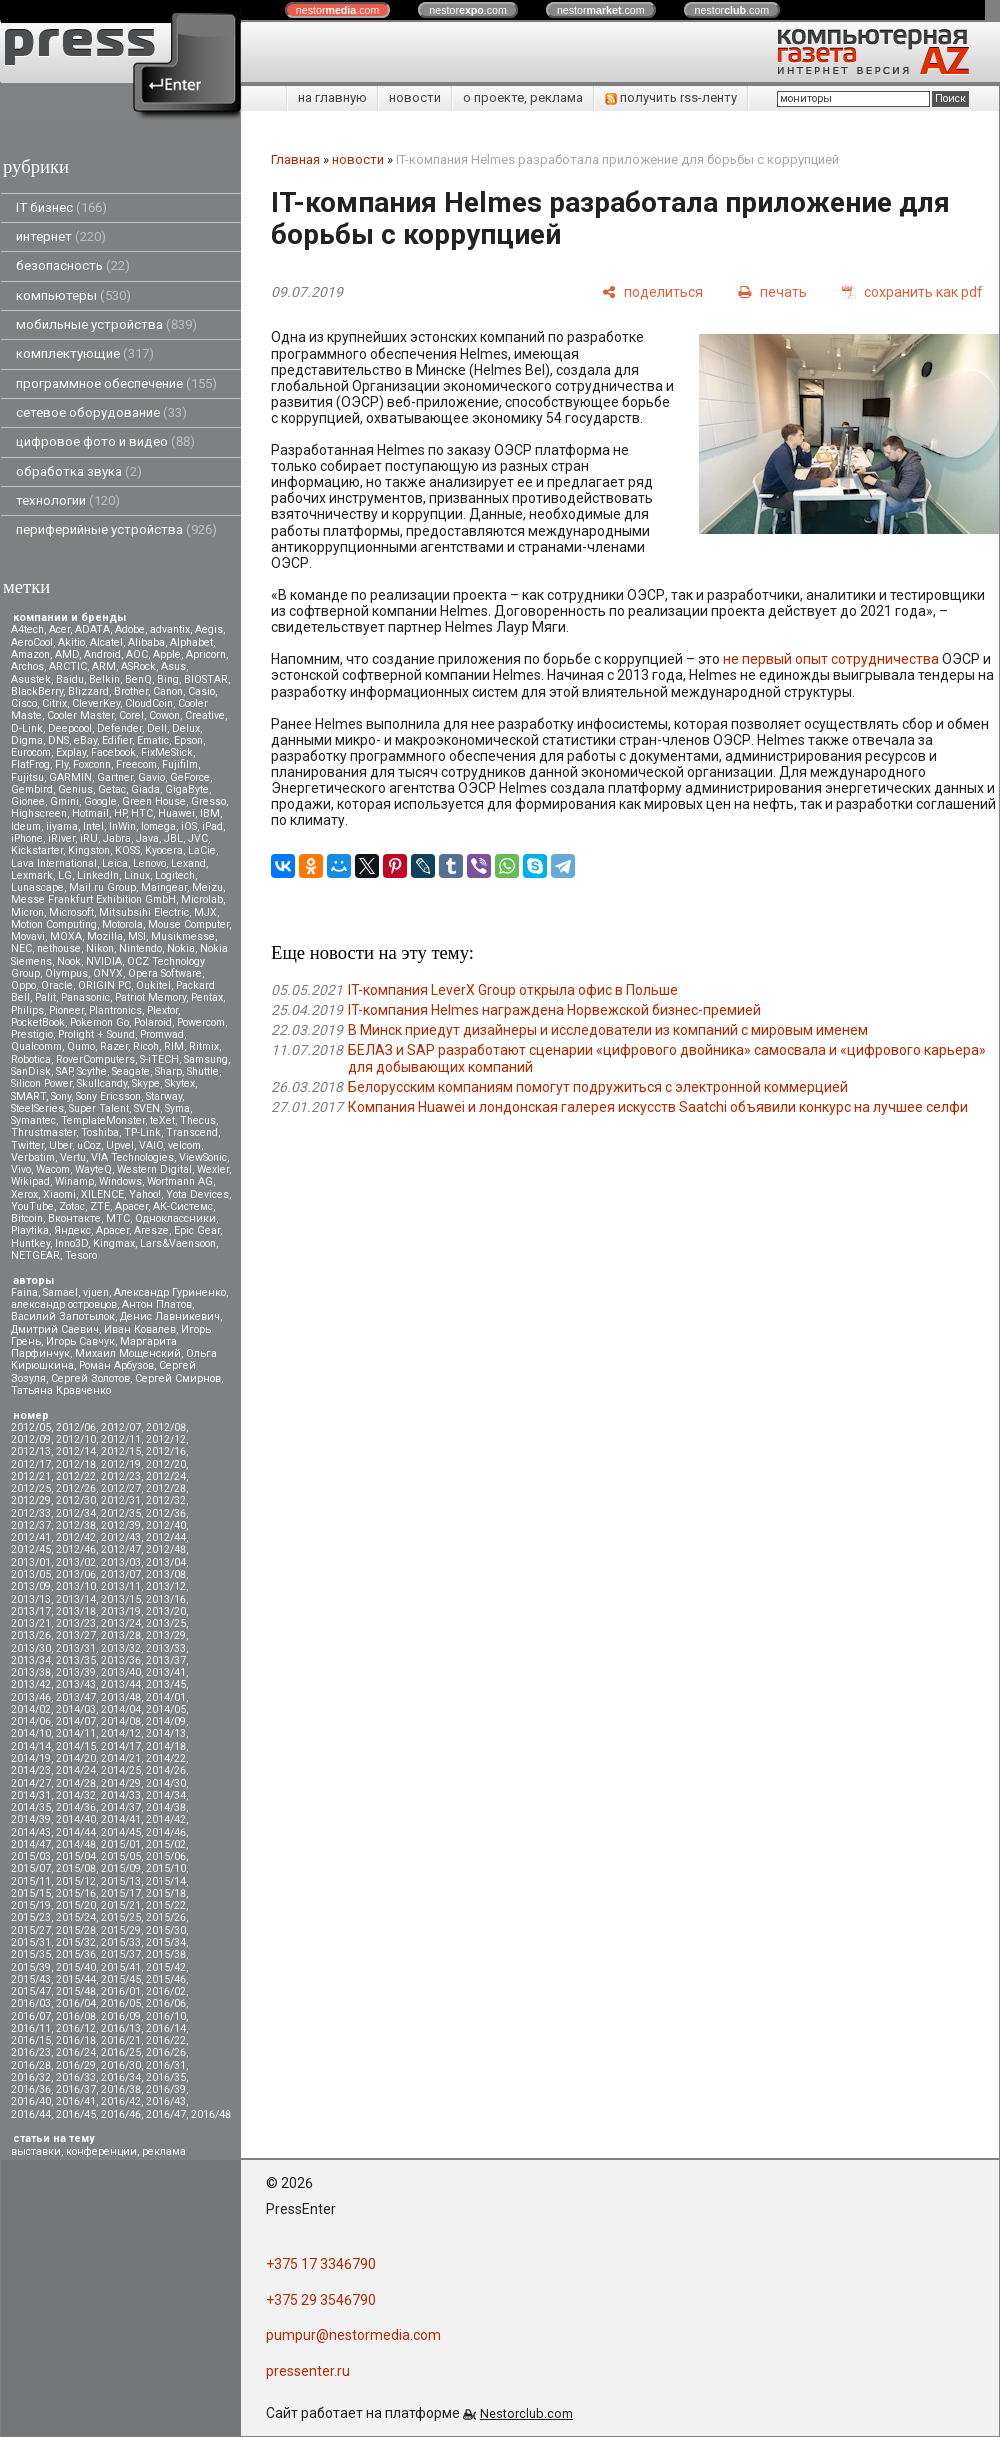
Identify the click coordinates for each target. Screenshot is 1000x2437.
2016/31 (166, 2065)
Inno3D (71, 1243)
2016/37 (76, 2089)
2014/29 (121, 1783)
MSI (137, 936)
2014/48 (76, 1844)
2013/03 (121, 1562)
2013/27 (76, 1635)
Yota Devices (197, 1194)
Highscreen (39, 813)
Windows (120, 1181)
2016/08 (76, 2016)
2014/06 (31, 1721)
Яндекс (72, 1230)
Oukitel (153, 985)
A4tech (27, 629)
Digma (27, 740)
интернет (61, 236)
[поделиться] (652, 291)
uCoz (89, 1145)
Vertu (73, 1157)
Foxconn (92, 764)
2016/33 (76, 2077)
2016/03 (31, 2003)
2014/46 (166, 1832)
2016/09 (121, 2016)
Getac (112, 789)
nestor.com (338, 10)
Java (147, 838)
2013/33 (166, 1648)
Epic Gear (197, 1230)
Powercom (201, 1022)
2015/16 (76, 1893)
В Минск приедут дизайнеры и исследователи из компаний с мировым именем (608, 1030)
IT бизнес (61, 207)
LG (65, 875)
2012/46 (76, 1549)
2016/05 (121, 2003)
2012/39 (121, 1525)
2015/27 (31, 1930)
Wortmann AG (180, 1181)
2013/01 (31, 1562)
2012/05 (31, 1427)
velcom (184, 1145)
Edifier (117, 740)
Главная (295, 159)
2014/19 (31, 1758)
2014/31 (31, 1795)
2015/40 (76, 1967)
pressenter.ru (308, 2371)
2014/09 (166, 1721)
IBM (210, 813)
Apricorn (206, 654)
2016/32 (31, 2077)
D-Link (27, 728)
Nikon (100, 948)
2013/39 (76, 1672)
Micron (27, 912)
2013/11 (121, 1586)
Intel (93, 826)
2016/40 (31, 2101)
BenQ (138, 679)
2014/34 (166, 1795)
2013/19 (121, 1611)
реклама (164, 2151)
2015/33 (121, 1942)
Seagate (131, 1071)
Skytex (180, 1083)
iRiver (61, 838)
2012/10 (76, 1439)
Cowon (164, 715)
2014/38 (166, 1807)
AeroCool (32, 642)
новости (415, 97)
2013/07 (121, 1574)
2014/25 (121, 1770)
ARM (104, 666)
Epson (188, 740)
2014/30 (166, 1783)
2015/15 (31, 1893)
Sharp (168, 1071)
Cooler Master (80, 715)
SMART (28, 1096)
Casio (201, 691)
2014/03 (76, 1709)
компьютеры (73, 295)
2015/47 (31, 1991)
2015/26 (166, 1917)
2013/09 (31, 1586)
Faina (24, 1292)
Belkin (104, 679)
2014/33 (121, 1795)
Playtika (30, 1230)
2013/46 (31, 1697)
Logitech (175, 875)
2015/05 (121, 1856)
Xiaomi (59, 1194)
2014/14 (31, 1746)
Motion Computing (54, 924)
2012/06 (76, 1427)
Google (100, 801)
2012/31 (121, 1500)
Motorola (122, 924)
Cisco (24, 703)
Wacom (53, 1169)
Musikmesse (183, 936)
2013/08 (166, 1574)
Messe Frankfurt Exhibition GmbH (93, 899)
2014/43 (31, 1832)
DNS (58, 740)
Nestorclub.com (526, 2413)
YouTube (32, 1206)
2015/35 (31, 1954)
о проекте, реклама (523, 97)
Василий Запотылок (63, 1316)
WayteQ (93, 1169)
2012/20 (166, 1464)
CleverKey (96, 703)
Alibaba (146, 642)
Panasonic (85, 997)
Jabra (117, 838)
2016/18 (76, 2040)
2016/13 (121, 2028)
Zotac (72, 1206)
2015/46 (166, 1979)
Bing (168, 679)
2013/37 (166, 1660)
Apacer (112, 1230)
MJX (205, 912)
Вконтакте (74, 1218)
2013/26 (31, 1635)
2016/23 (31, 2052)
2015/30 (166, 1930)
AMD (67, 654)
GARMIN (70, 777)
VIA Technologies (132, 1157)
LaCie (202, 850)
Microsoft (71, 912)
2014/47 (31, 1844)
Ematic (153, 740)
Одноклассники (175, 1218)
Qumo (81, 1046)
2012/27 (121, 1488)
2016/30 (121, 2065)
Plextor (162, 1010)
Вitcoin (27, 1218)
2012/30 (76, 1500)
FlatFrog (30, 764)
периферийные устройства (116, 529)
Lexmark (32, 875)
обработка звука (79, 471)
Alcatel (106, 642)
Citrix (54, 703)
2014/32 (76, 1795)
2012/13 (31, 1451)
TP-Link (142, 1132)
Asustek (31, 679)
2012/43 (121, 1537)
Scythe (92, 1071)
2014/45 (121, 1832)
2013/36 (121, 1660)
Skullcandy (102, 1083)
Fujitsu (27, 777)
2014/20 (76, 1758)
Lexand (188, 863)
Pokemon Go (99, 1022)
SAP (64, 1071)
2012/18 (76, 1464)
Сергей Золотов (90, 1378)
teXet (162, 1120)
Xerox (24, 1194)
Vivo (21, 1169)
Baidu (70, 679)
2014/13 (166, 1733)
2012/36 (166, 1513)
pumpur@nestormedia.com (353, 2335)
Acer (59, 629)
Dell (157, 728)
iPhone (27, 838)
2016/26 (166, 2052)
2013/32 (121, 1648)
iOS (189, 826)
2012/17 (31, 1464)
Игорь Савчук (80, 1341)
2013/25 (166, 1623)
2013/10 (76, 1586)
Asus (173, 666)
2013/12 (166, 1586)
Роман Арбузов (116, 1365)
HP (120, 813)
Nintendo (140, 948)
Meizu (207, 887)
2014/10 (31, 1733)
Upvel (120, 1145)
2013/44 (121, 1684)
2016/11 (31, 2028)
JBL (173, 838)
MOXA (66, 936)
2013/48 (121, 1697)
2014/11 (76, 1733)
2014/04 (121, 1709)
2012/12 (166, 1439)
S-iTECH (159, 1059)
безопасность (73, 265)
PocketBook (38, 1022)
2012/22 (76, 1476)
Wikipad (30, 1181)
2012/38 (76, 1525)
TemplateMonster (103, 1120)
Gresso (208, 801)
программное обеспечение (116, 383)
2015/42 (166, 1967)
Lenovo (149, 863)
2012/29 (31, 1500)
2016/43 (166, 2101)
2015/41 (121, 1967)
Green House (154, 801)
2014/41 (121, 1819)
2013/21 (31, 1623)
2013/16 (166, 1599)
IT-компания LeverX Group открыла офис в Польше (513, 990)
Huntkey (30, 1243)
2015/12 (76, 1881)
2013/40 (121, 1672)
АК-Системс (183, 1206)
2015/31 (31, 1942)
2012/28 (166, 1488)
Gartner (115, 777)
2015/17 (121, 1893)
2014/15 (76, 1746)
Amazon (30, 654)
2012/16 (166, 1451)
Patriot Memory (150, 997)
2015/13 (121, 1881)
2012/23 (121, 1476)
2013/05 (31, 1574)
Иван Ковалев (140, 1329)
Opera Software (165, 973)
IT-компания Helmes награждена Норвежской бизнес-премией (554, 1010)
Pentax (207, 997)
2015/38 (166, 1954)
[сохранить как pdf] (912, 291)
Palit (45, 997)
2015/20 (76, 1905)
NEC (21, 948)
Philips (27, 1010)
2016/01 (121, 1991)
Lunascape (37, 887)
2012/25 (31, 1488)
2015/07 (31, 1868)
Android (102, 654)
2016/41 (76, 2101)
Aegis (209, 629)
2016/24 (76, 2052)
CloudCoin (149, 703)
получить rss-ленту (671, 97)
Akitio (71, 642)
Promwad (162, 1034)
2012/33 (31, 1513)
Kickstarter (37, 850)
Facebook (113, 752)
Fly (61, 764)
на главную (332, 97)
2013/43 (76, 1684)
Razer (114, 1046)
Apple (167, 654)
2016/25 (121, 2052)
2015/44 (76, 1979)
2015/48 (76, 1991)
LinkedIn (98, 875)
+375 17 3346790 (321, 2264)
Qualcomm (36, 1046)
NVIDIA (104, 961)
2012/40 (166, 1525)
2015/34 (166, 1942)
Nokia (181, 948)
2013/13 (31, 1599)
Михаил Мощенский (128, 1353)
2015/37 (121, 1954)
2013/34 (31, 1660)
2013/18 (76, 1611)
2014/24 (76, 1770)
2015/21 (121, 1905)
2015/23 (31, 1917)
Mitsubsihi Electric (144, 912)
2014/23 (31, 1770)
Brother (131, 691)
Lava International (54, 863)
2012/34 (76, 1513)
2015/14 (166, 1881)
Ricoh (146, 1046)
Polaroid (153, 1022)
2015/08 (76, 1868)
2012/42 (76, 1537)
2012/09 (31, 1439)
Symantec (33, 1120)
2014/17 (121, 1746)
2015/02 (166, 1844)
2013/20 (166, 1611)
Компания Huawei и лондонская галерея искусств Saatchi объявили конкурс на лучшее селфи (658, 1107)
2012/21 (31, 1476)
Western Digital (154, 1169)
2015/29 (121, 1930)
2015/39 (31, 1967)
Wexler (213, 1169)
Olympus (66, 973)
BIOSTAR (206, 679)
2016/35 (166, 2077)
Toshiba (100, 1132)
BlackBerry (37, 691)
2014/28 (76, 1783)
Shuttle (203, 1071)
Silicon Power (41, 1083)
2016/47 (166, 2114)
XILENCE (102, 1194)
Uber (60, 1145)
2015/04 (76, 1856)
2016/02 (166, 1991)
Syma (177, 1108)
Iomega (158, 826)
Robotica (31, 1059)
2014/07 (76, 1721)
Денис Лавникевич (170, 1316)
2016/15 (31, 2040)
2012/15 (121, 1451)
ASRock (138, 666)
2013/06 (76, 1574)
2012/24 (166, 1476)
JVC (198, 838)
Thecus (198, 1120)
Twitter (27, 1145)
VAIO (151, 1145)
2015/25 (121, 1917)
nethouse (59, 948)
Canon (168, 691)
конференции (101, 2151)
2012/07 (121, 1427)
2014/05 (166, 1709)
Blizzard (88, 691)
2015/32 (76, 1942)
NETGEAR (35, 1255)
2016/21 (121, 2040)
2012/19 (121, 1464)
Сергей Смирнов (178, 1378)
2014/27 (31, 1783)
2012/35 (121, 1513)
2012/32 (166, 1500)
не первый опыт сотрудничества (831, 659)
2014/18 (166, 1746)
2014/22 (166, 1758)
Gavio (151, 777)
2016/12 (76, 2028)
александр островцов (64, 1304)
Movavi (28, 936)
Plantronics (115, 1010)
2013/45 (166, 1684)
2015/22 (166, 1905)
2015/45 (121, 1979)
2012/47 (121, 1549)
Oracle (57, 985)
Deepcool (70, 728)
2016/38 (121, 2089)
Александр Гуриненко (170, 1292)
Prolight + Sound (96, 1034)
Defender (119, 728)
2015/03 (31, 1856)
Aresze (151, 1230)
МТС (118, 1218)
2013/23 (76, 1623)
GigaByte (187, 789)
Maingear (164, 887)
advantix (170, 629)
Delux (186, 728)
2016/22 (166, 2040)
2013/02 (76, 1562)
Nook (69, 961)
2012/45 (31, 1549)
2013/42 (31, 1684)
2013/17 (31, 1611)
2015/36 (76, 1954)
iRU (89, 838)
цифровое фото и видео (105, 441)
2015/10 (166, 1868)
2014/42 (166, 1819)
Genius (75, 789)
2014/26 (166, 1770)
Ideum (26, 826)
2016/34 (121, 2077)
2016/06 (166, 2003)
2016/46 (121, 2114)
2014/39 (31, 1819)
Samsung (206, 1059)
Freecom (136, 764)
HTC (142, 813)
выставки (36, 2151)
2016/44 (31, 2114)
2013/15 (121, 1599)
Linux (137, 875)
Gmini (64, 801)
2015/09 (121, 1868)
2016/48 (211, 2114)
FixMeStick (167, 752)
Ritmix (204, 1046)
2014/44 (76, 1832)
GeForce (190, 777)
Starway (164, 1096)
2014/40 (76, 1819)
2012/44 (166, 1537)
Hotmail (90, 813)
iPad (212, 826)
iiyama (62, 826)
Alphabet (191, 642)
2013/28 (121, 1635)
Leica (115, 863)
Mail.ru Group (102, 887)
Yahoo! (145, 1194)
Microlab (202, 899)
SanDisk (31, 1071)
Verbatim (33, 1157)
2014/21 (121, 1758)
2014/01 (166, 1697)
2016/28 (31, 2065)
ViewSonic (203, 1157)
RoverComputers (95, 1059)
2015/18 (166, 1893)
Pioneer (66, 1010)
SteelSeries (37, 1108)
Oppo (23, 985)
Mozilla (105, 936)
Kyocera (164, 850)
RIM (174, 1046)
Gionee (28, 801)
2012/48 (166, 1549)
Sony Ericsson (108, 1096)
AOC (137, 654)
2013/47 (76, 1697)
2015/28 (76, 1930)
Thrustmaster (43, 1132)
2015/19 (31, 1905)
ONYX (108, 973)
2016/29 (76, 2065)
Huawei (176, 813)
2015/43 (31, 1979)
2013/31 (76, 1648)
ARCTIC (68, 666)
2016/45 (76, 2114)
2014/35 (31, 1807)
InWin (122, 826)
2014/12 (121, 1733)
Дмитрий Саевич (55, 1329)
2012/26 (76, 1488)
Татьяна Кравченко (61, 1390)
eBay (85, 740)
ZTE (100, 1206)
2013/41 (166, 1672)
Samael (60, 1292)
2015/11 (31, 1881)
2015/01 (121, 1844)
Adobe (130, 629)
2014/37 (121, 1807)
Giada (145, 789)
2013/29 (166, 1635)
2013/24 (121, 1623)
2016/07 (31, 2016)
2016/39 (166, 2089)
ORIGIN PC (104, 985)
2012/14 (76, 1451)
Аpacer (131, 1206)
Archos (27, 666)
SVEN (147, 1108)
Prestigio (32, 1034)
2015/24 (76, 1917)
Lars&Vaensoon (178, 1243)
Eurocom (31, 752)
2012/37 (31, 1525)
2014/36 (76, 1807)
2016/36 (31, 2089)
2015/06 (166, 1856)
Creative (205, 715)
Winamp (74, 1181)
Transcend (192, 1132)
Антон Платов (157, 1304)
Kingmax (114, 1243)
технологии (68, 500)
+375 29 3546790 (321, 2300)
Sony (61, 1096)
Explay (71, 752)
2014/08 (121, 1721)
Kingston (89, 850)
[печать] (772, 291)
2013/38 (31, 1672)
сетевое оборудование (101, 412)
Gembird (32, 789)
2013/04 (166, 1562)
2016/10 (166, 2016)
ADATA (92, 629)
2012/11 (121, 1439)
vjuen (96, 1292)
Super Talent (99, 1108)
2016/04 (76, 2003)
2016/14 (166, 2028)
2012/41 (31, 1537)
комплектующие (85, 353)
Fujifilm (180, 764)
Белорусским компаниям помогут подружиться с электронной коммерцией (598, 1087)
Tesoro (81, 1255)
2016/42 (121, 2101)
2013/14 (76, 1599)
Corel (131, 715)
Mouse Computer (188, 924)
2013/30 (31, 1648)
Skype (146, 1083)
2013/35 (76, 1660)
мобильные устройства (106, 324)
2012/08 (166, 1427)
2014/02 (31, 1709)
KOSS (127, 850)
